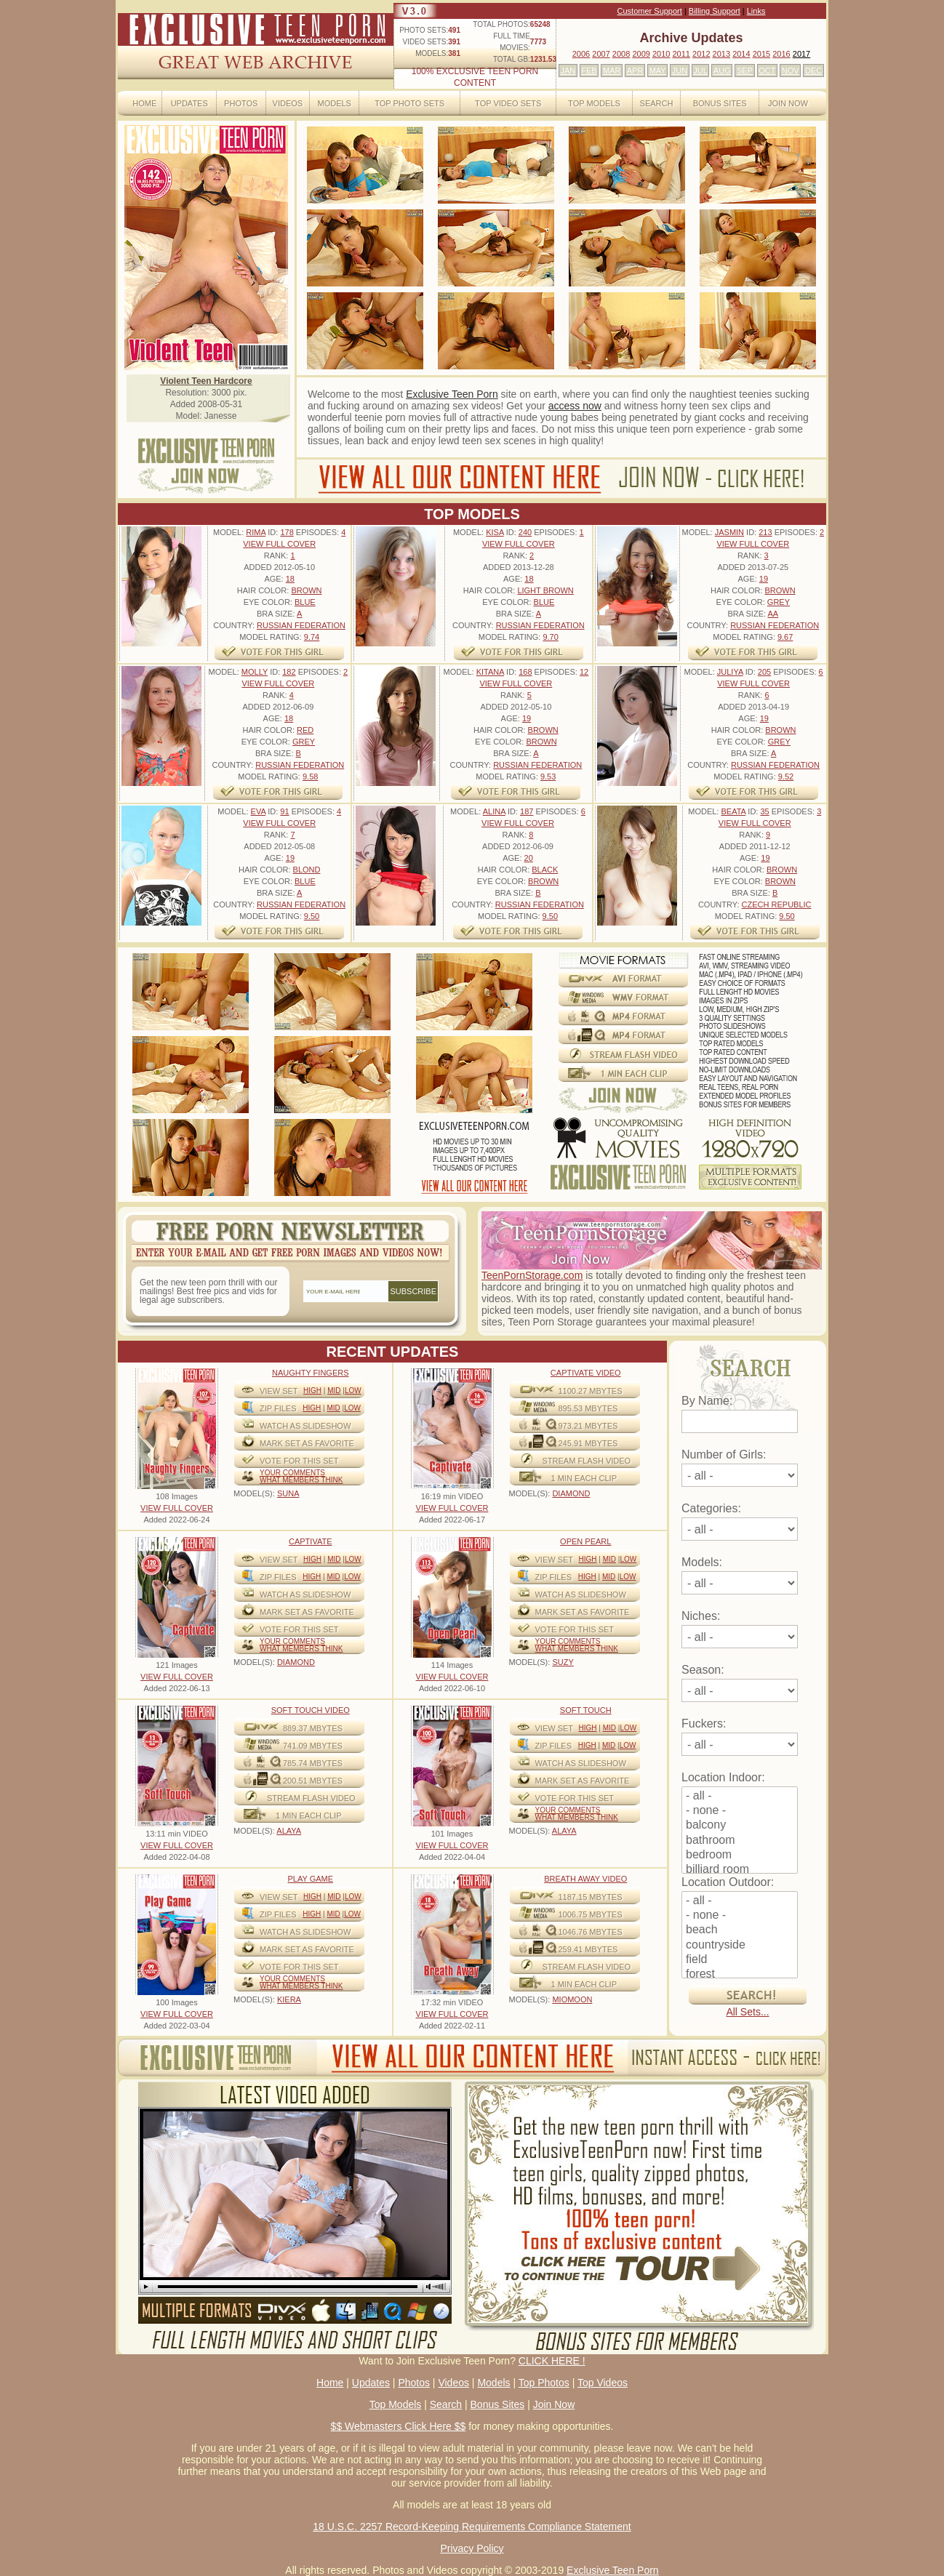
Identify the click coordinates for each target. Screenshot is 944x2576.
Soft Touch (586, 1710)
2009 (640, 53)
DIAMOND (571, 1493)
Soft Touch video (310, 1710)
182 (288, 671)
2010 (661, 53)
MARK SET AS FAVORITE (307, 1443)
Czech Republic (777, 904)
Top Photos (544, 2382)
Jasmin (729, 532)
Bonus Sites (720, 103)
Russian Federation (301, 625)
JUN (679, 70)
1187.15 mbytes (591, 1897)
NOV (790, 70)
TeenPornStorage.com (532, 1275)
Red (305, 730)
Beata (733, 811)
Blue (305, 602)
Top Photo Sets (409, 103)
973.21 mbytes (588, 1425)
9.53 (548, 776)
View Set (279, 1391)
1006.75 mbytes (591, 1914)
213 (765, 532)
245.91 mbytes (588, 1443)
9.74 (311, 637)
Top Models (594, 103)
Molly (254, 671)
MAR (611, 70)
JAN (567, 70)
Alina (494, 811)
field (739, 1960)
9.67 (785, 637)
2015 (761, 53)
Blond (307, 869)
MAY (657, 70)
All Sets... (747, 2012)
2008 (621, 53)
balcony (739, 1825)
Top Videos (602, 2382)
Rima (255, 532)
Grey (778, 602)
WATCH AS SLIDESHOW (305, 1425)
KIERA (289, 1999)
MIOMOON (572, 1999)
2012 (701, 53)
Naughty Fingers (310, 1372)
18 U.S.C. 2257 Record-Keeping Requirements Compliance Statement (472, 2526)
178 (286, 532)
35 (764, 811)
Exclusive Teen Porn (452, 394)
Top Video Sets (508, 103)
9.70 (550, 637)
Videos (288, 103)
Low (353, 1391)
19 (763, 578)
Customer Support (649, 11)
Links (756, 11)
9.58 (310, 776)
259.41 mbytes (588, 1949)
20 (528, 858)
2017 (801, 53)
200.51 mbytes (313, 1780)
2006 (581, 53)
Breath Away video (585, 1878)
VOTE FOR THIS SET (299, 1460)
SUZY (562, 1662)
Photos (240, 103)
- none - (739, 1811)
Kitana (490, 671)
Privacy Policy (471, 2548)
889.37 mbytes (313, 1728)
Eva (258, 811)
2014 (741, 53)
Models (334, 103)
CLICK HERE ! (552, 2361)
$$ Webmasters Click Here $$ (398, 2426)
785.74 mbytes (313, 1763)
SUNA (288, 1493)
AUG (722, 70)
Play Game (310, 1878)
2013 (721, 53)
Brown (306, 590)
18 (290, 578)
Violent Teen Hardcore (206, 381)
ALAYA (288, 1830)
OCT (767, 70)
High (312, 1391)
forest (739, 1974)
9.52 (785, 776)
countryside (739, 1945)
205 (764, 671)
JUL (700, 70)
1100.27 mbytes (591, 1391)
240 (525, 532)
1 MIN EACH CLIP (584, 1478)
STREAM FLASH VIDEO (587, 1460)
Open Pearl (585, 1541)
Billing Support (714, 11)
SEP (745, 70)
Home (144, 103)
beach (739, 1930)
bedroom (739, 1855)
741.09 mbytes (313, 1745)
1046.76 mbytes (591, 1931)
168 (525, 671)
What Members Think (301, 1480)
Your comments (292, 1473)
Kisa (494, 532)
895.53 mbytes (588, 1408)
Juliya (730, 671)
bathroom (739, 1841)
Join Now (788, 103)
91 (284, 811)
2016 (781, 53)
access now (574, 406)
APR (635, 70)
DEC (813, 70)
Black (545, 869)
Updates (189, 103)
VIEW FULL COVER (279, 543)
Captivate (310, 1541)
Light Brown (545, 590)
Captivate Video (586, 1372)
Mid (333, 1391)
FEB (588, 70)
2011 (680, 53)
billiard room (739, 1870)
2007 (600, 53)
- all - (739, 1796)
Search (656, 103)
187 (526, 811)
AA (772, 613)
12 (584, 671)
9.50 (311, 916)
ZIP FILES (278, 1408)
